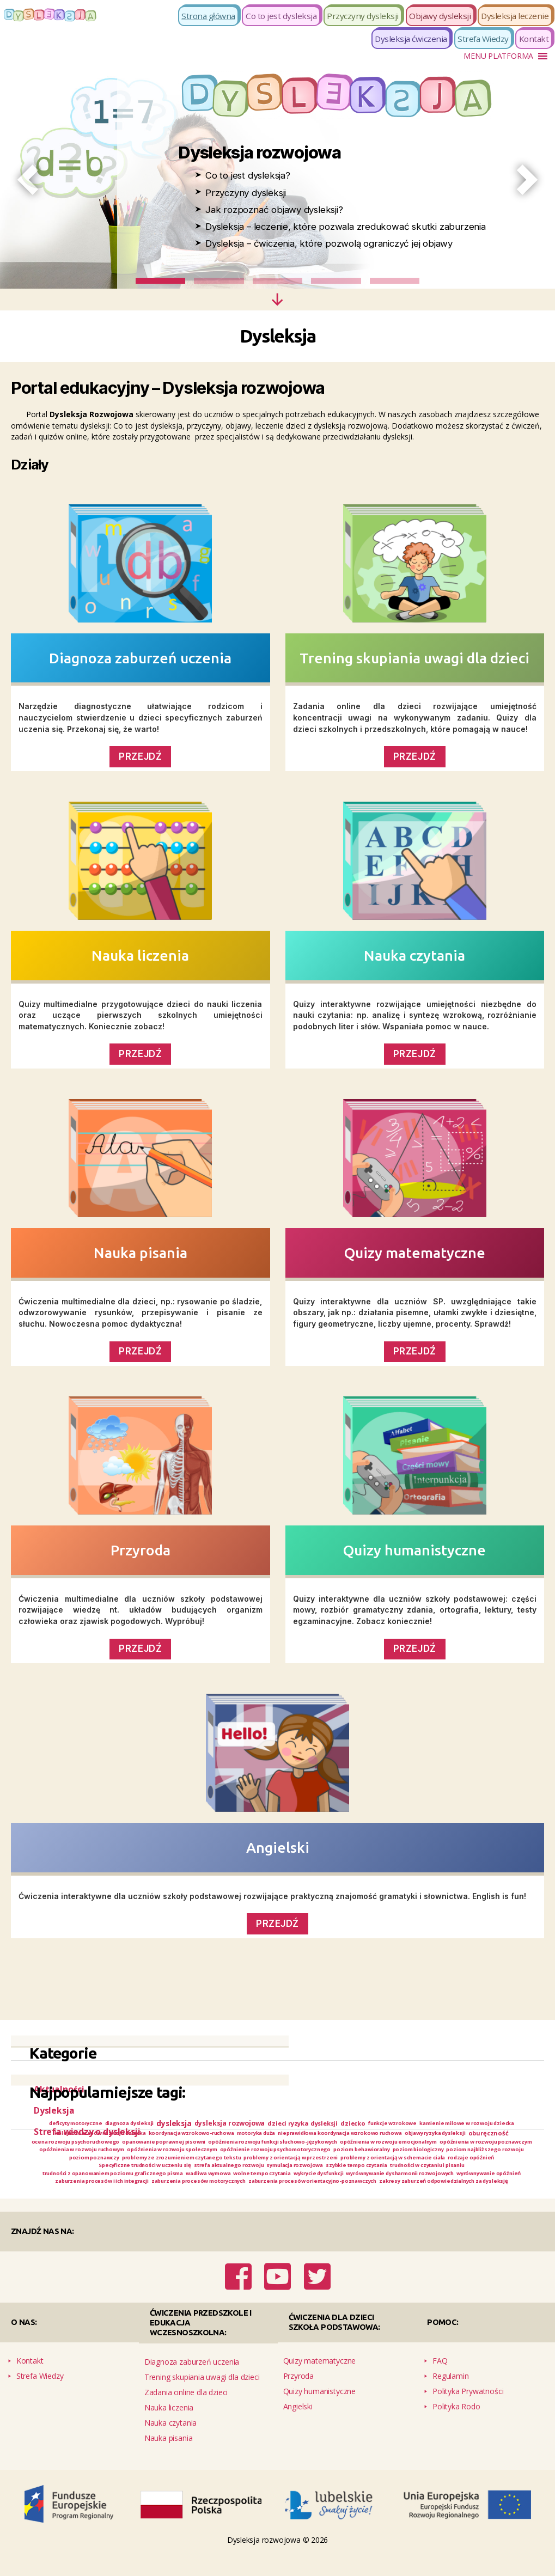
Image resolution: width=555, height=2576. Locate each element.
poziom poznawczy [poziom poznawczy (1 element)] (86, 2173)
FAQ (439, 2376)
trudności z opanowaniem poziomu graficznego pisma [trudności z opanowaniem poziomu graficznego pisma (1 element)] (231, 2191)
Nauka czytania (414, 955)
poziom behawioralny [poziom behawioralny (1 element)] (324, 2163)
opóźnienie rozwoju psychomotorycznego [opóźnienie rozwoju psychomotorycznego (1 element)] (220, 2163)
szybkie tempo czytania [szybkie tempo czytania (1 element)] (449, 2182)
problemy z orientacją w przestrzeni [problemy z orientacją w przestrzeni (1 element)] (321, 2173)
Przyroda (140, 1550)
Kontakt (534, 38)
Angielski (277, 1847)
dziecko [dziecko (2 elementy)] (419, 2123)
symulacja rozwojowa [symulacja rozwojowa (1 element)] (374, 2182)
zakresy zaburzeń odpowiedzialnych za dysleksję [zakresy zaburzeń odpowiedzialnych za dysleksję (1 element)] (360, 2209)
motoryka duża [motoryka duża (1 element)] (451, 2135)
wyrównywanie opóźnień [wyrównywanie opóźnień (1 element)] (233, 2200)
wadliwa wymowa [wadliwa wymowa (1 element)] (351, 2191)
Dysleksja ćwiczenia (411, 38)
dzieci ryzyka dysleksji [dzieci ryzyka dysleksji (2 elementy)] (363, 2123)
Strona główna (208, 15)
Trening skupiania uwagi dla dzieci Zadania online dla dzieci (201, 2399)
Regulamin (450, 2391)
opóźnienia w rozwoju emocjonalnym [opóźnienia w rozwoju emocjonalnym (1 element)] (249, 2155)
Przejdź (140, 1648)
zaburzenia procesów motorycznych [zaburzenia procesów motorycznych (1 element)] (449, 2200)
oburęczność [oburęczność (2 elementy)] (291, 2145)
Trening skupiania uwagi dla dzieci (414, 658)
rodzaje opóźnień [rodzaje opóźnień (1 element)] (104, 2182)
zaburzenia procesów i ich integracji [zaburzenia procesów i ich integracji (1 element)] (331, 2200)
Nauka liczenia (140, 955)
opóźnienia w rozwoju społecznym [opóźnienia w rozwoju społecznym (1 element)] (97, 2163)
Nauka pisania (140, 1252)
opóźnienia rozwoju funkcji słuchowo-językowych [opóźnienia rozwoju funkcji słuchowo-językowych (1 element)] (108, 2155)
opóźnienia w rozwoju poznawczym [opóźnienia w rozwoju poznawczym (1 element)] (369, 2155)
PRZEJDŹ (140, 756)
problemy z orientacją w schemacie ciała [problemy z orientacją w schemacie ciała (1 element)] (444, 2173)
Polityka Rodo (456, 2422)
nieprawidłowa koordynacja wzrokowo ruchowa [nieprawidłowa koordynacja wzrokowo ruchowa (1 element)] (112, 2144)
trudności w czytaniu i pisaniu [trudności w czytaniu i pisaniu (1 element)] (94, 2191)
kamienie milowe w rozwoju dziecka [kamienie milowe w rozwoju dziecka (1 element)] (146, 2135)
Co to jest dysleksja (281, 15)
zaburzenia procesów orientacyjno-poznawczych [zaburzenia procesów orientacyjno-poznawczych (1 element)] (202, 2209)
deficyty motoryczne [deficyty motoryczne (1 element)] (101, 2124)
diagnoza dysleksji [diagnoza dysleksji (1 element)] (166, 2124)
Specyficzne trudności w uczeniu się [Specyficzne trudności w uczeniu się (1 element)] (191, 2182)
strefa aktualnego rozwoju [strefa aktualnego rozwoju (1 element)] (293, 2182)
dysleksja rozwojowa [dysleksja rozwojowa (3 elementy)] (282, 2124)
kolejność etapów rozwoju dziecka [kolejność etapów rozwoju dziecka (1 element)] (262, 2135)
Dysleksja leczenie (514, 15)
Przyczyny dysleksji (363, 15)
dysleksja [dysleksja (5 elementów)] (218, 2124)
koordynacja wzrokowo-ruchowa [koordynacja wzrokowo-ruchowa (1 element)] (372, 2135)
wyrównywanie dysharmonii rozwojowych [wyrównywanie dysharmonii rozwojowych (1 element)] (124, 2200)
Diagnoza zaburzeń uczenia (140, 658)
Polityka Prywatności (467, 2407)
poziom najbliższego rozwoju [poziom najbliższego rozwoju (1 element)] (473, 2163)
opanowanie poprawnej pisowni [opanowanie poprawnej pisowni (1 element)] (477, 2144)
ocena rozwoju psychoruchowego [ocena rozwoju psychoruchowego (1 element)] (370, 2144)
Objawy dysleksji (440, 15)
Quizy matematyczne (414, 1252)
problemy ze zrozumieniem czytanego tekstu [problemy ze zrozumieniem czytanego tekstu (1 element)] (190, 2173)
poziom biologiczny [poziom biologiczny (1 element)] (393, 2163)
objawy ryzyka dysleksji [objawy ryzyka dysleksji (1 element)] (228, 2144)
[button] (498, 56)
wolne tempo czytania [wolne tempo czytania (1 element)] (417, 2191)
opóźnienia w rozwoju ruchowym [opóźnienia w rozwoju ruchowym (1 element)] (481, 2155)
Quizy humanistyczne (414, 1550)
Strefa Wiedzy (483, 38)
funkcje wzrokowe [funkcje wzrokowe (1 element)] (465, 2124)
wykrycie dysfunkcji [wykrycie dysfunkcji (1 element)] (486, 2191)
